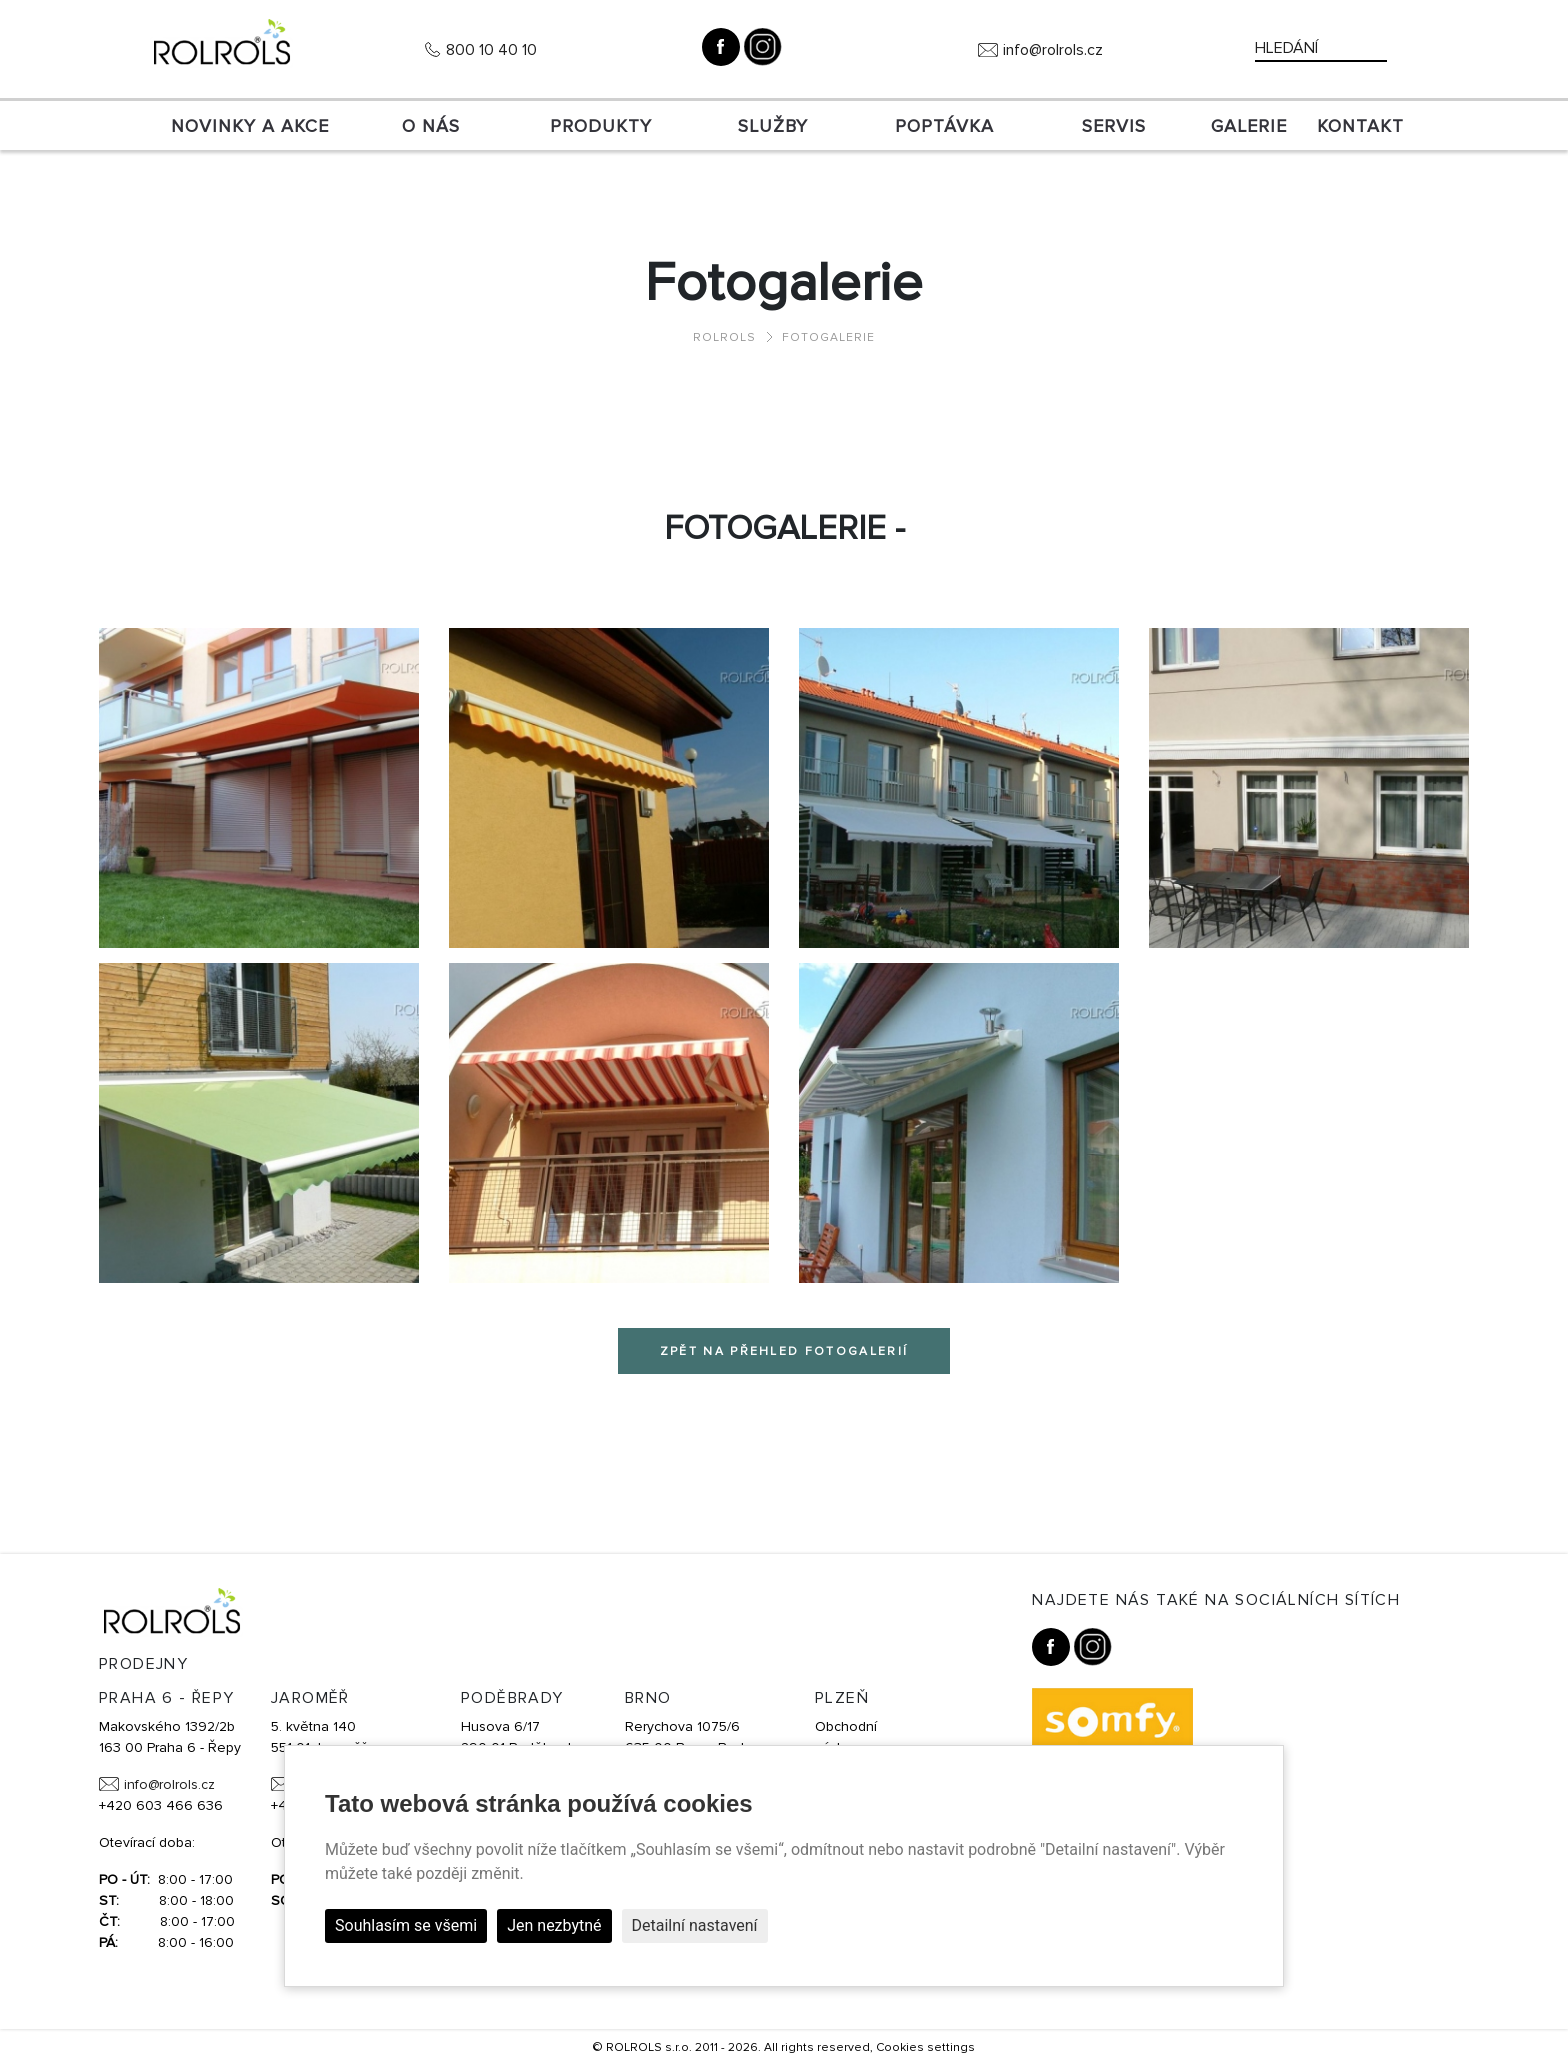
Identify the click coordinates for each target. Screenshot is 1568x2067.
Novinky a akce (250, 126)
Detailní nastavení (695, 1925)
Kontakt (1360, 126)
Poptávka (944, 126)
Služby (773, 126)
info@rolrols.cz (1053, 50)
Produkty (601, 126)
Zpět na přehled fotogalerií (784, 1351)
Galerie (1249, 126)
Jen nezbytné (554, 1925)
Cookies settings (925, 2047)
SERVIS (1114, 126)
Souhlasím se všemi (406, 1925)
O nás (431, 126)
